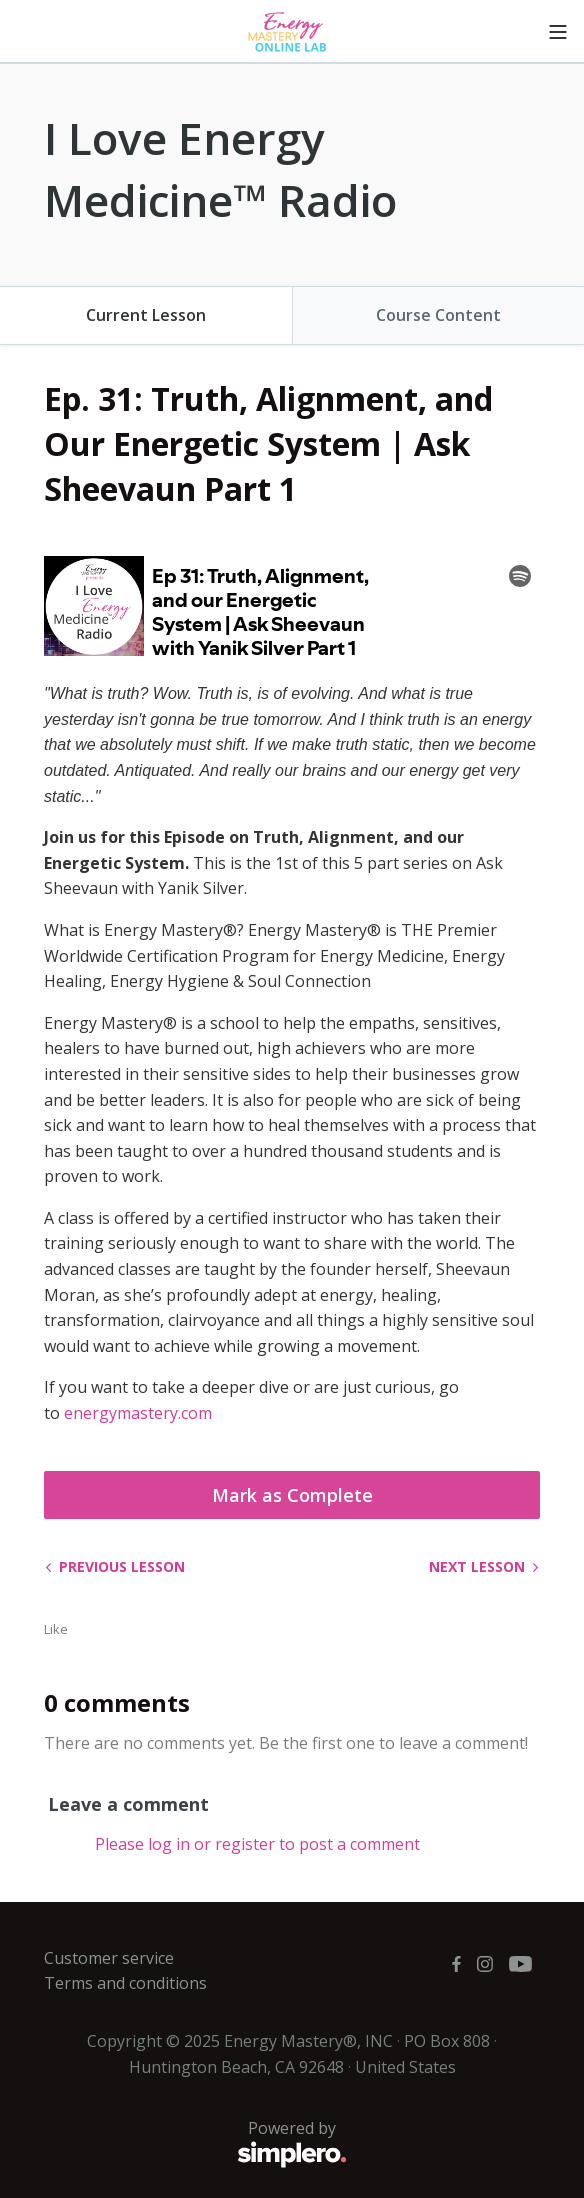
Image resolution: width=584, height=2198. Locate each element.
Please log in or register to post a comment (257, 1844)
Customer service (109, 1958)
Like (56, 1629)
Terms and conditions (125, 1983)
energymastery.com (138, 1413)
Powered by (195, 2144)
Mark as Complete (292, 1495)
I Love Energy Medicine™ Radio (220, 169)
